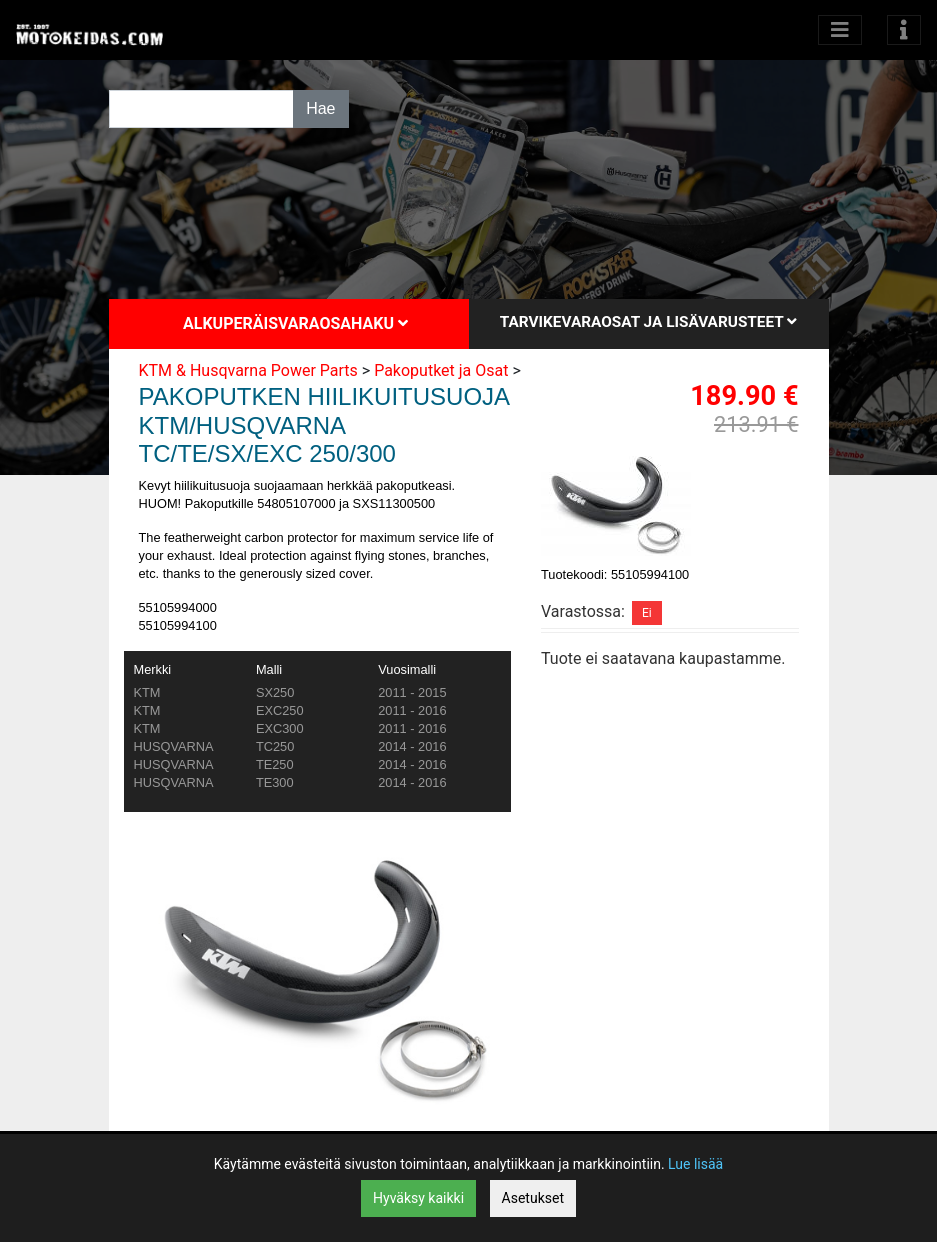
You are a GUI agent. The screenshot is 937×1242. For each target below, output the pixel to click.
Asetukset (533, 1198)
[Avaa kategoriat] (840, 30)
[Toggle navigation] (904, 30)
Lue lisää (695, 1164)
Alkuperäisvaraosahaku (295, 323)
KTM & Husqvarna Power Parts (248, 370)
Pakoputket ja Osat (441, 370)
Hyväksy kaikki (418, 1198)
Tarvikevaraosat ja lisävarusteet (648, 322)
